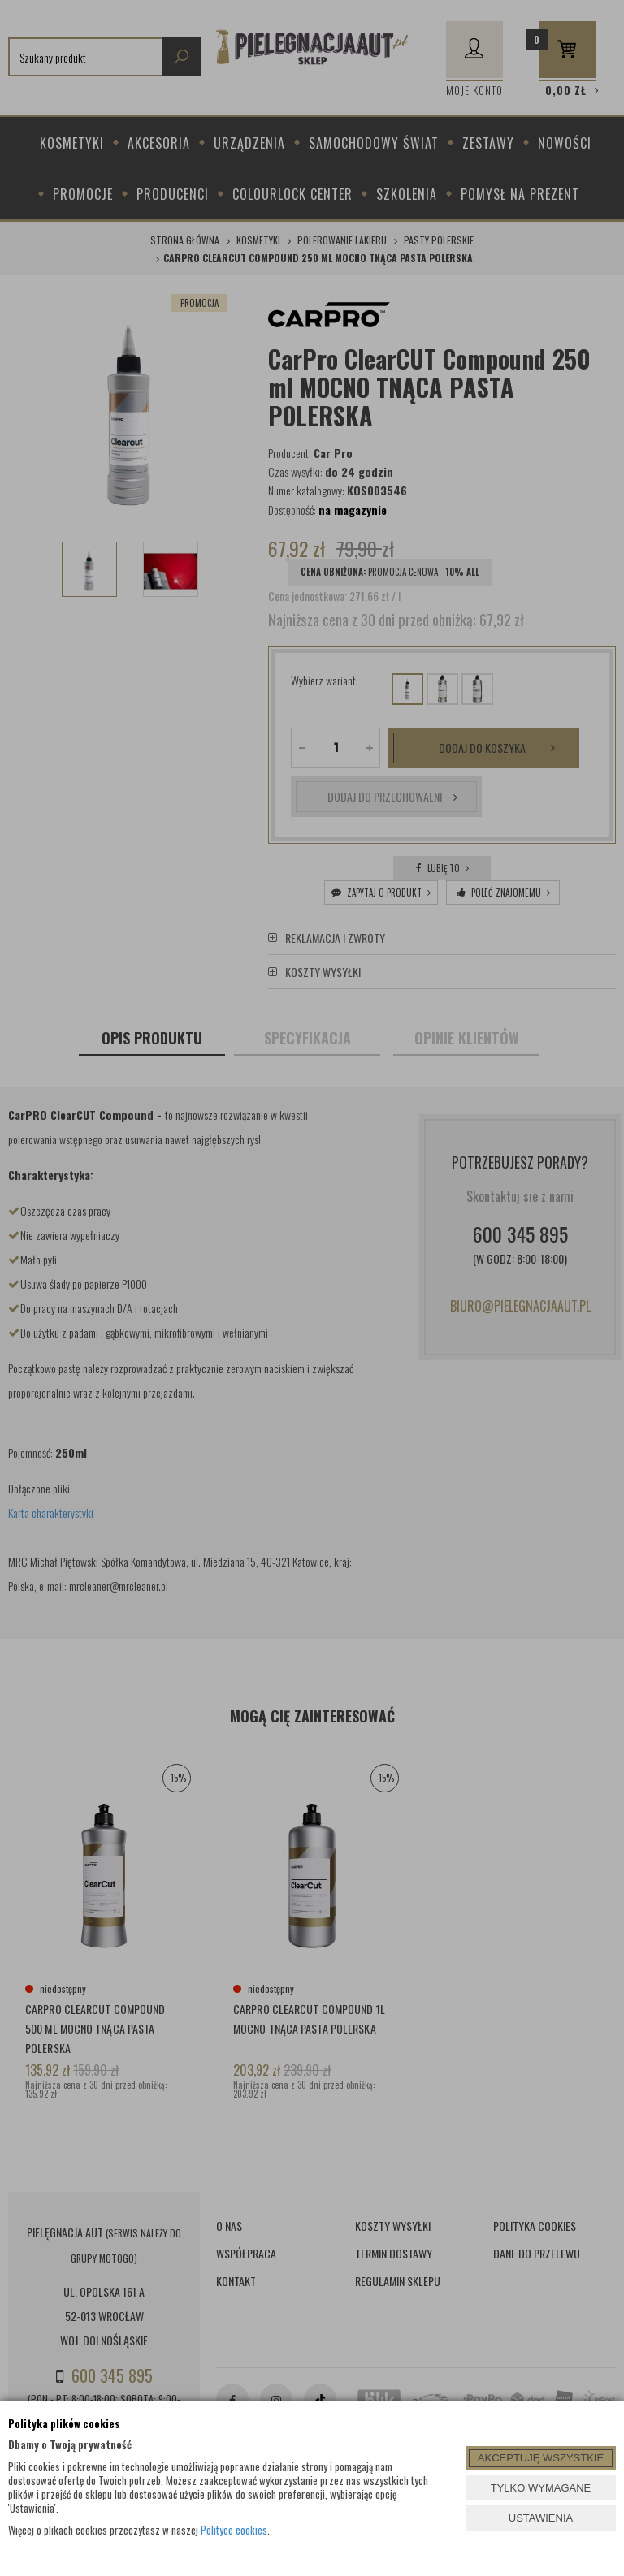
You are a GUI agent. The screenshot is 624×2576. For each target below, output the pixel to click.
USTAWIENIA (541, 2518)
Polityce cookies (234, 2530)
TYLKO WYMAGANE (541, 2488)
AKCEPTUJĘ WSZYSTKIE (541, 2458)
